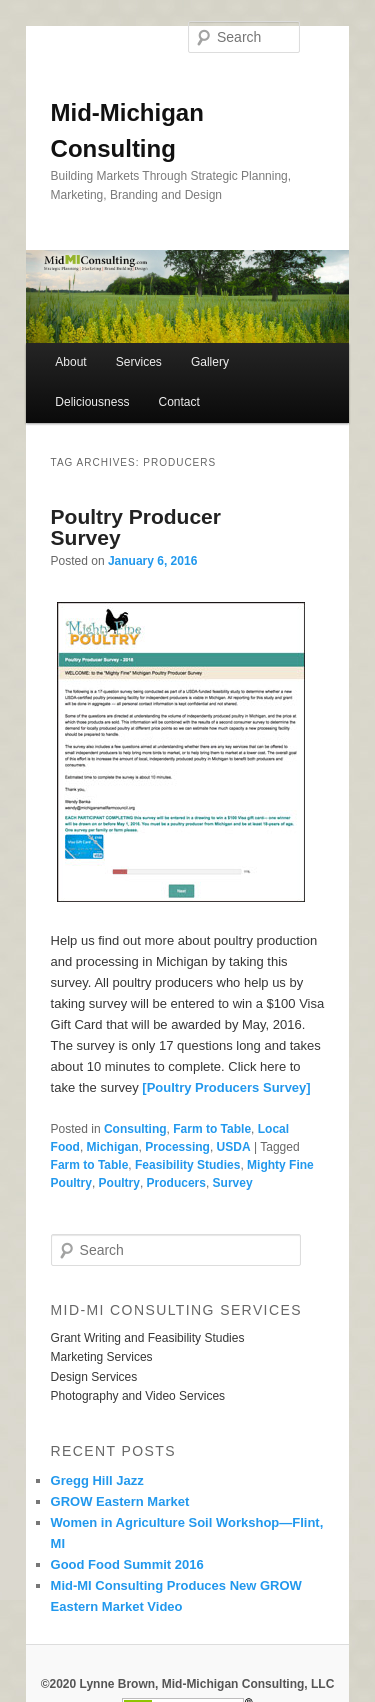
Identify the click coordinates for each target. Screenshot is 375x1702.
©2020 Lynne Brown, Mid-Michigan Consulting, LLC (188, 1684)
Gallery (210, 362)
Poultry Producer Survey (136, 527)
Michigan (113, 1147)
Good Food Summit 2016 (127, 1564)
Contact (178, 402)
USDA (234, 1147)
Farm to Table (212, 1129)
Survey (233, 1183)
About (70, 362)
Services (139, 362)
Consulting (135, 1129)
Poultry (119, 1183)
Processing (177, 1147)
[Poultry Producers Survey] (226, 1087)
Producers (176, 1183)
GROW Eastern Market (120, 1501)
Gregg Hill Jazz (97, 1480)
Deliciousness (92, 402)
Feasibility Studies (187, 1165)
